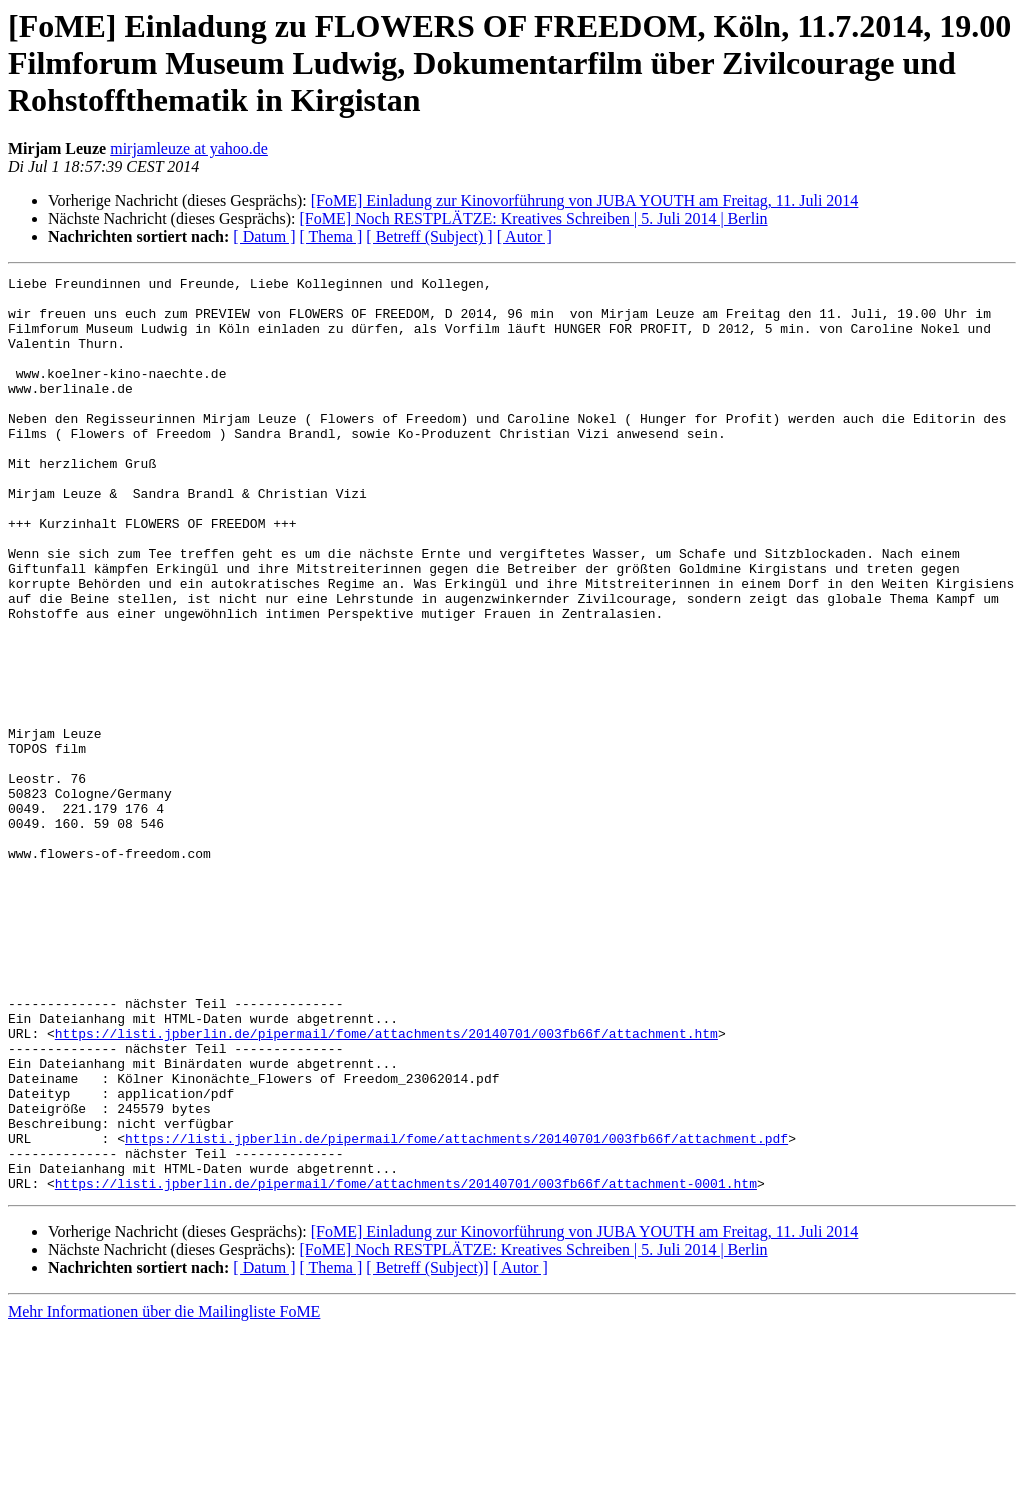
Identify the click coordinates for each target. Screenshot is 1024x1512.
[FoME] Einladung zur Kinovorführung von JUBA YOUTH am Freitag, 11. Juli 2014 (585, 200)
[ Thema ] (331, 236)
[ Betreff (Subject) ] (429, 236)
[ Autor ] (524, 236)
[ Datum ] (264, 236)
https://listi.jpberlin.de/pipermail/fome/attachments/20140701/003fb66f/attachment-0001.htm (406, 1366)
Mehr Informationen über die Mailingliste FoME (164, 1494)
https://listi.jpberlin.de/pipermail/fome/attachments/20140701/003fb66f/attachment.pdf (456, 1312)
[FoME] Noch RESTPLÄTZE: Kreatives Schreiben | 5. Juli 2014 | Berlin (533, 218)
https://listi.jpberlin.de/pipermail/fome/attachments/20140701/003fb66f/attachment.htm (386, 1186)
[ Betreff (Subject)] (427, 1450)
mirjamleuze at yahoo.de (189, 148)
